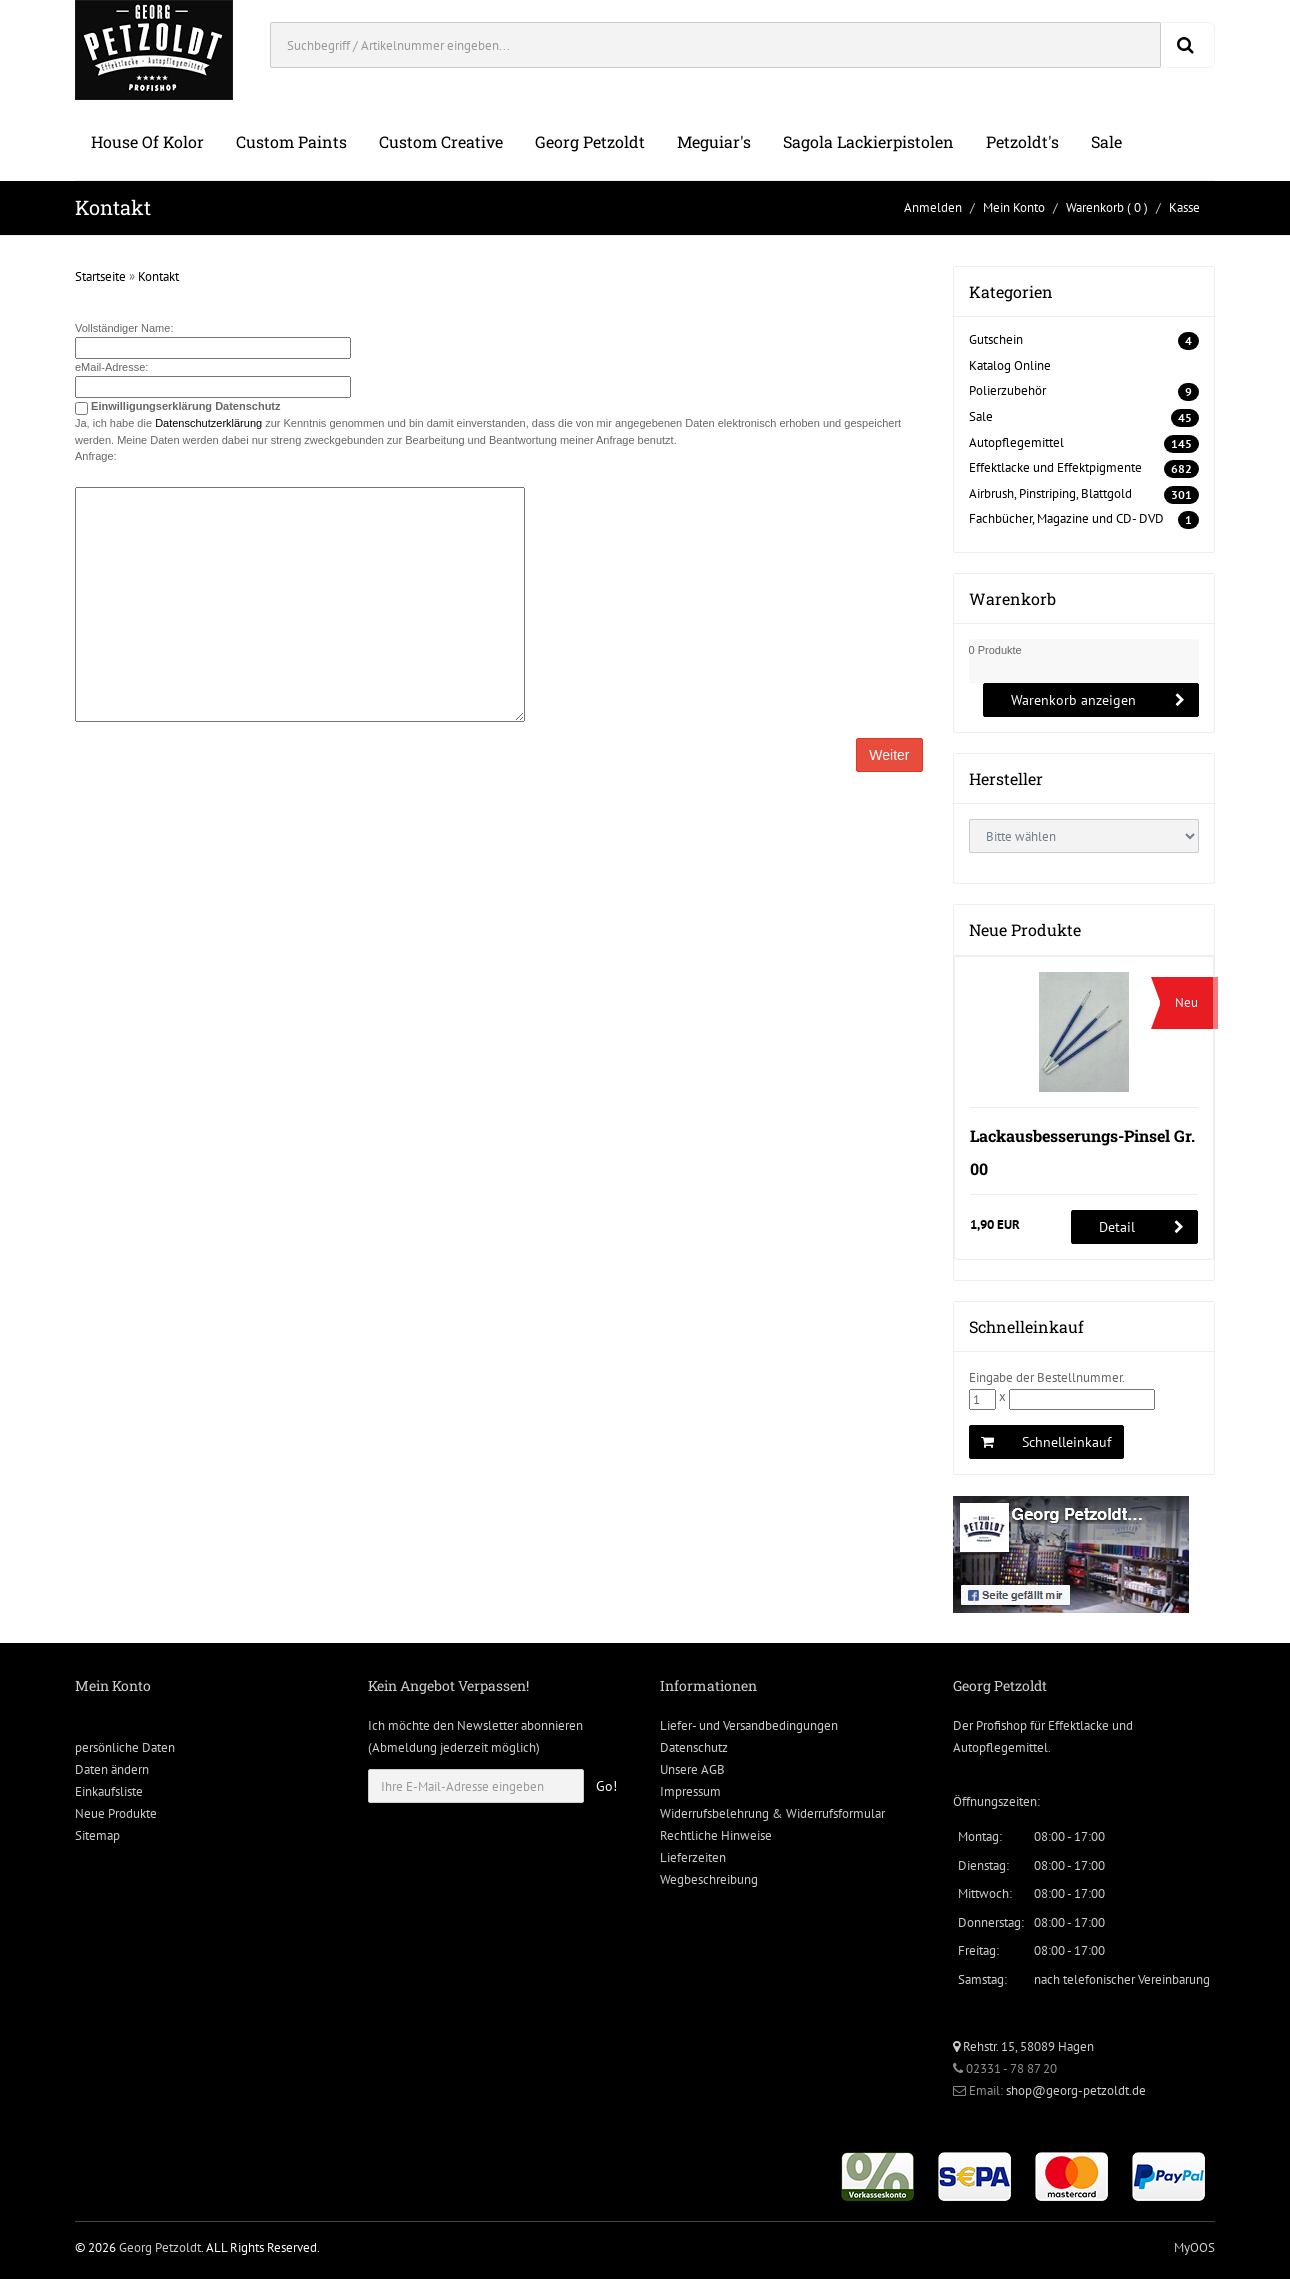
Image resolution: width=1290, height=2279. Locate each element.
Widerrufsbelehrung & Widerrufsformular (772, 1813)
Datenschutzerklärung (208, 423)
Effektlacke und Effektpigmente (1055, 467)
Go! (606, 1786)
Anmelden (933, 207)
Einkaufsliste (109, 1791)
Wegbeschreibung (709, 1879)
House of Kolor (147, 141)
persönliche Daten (125, 1747)
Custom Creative (441, 141)
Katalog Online (1010, 365)
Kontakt (158, 276)
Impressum (690, 1791)
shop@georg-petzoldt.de (1076, 2090)
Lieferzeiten (693, 1857)
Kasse (1184, 207)
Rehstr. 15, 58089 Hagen (1023, 2046)
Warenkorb (1095, 207)
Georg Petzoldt (590, 141)
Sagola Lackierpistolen (868, 141)
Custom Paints (291, 141)
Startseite (100, 276)
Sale (1106, 141)
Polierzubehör (1007, 390)
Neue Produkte (116, 1813)
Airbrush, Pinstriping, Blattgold (1050, 493)
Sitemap (97, 1835)
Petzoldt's (1022, 141)
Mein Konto (1014, 207)
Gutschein (996, 339)
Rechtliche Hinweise (716, 1835)
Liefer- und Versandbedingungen (749, 1725)
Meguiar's (714, 141)
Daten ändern (112, 1769)
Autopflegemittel (1016, 442)
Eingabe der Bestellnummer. (1047, 1377)
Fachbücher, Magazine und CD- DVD (1066, 518)
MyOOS (1194, 2247)
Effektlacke (1078, 1725)
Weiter (889, 755)
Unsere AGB (692, 1769)
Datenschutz (694, 1747)
